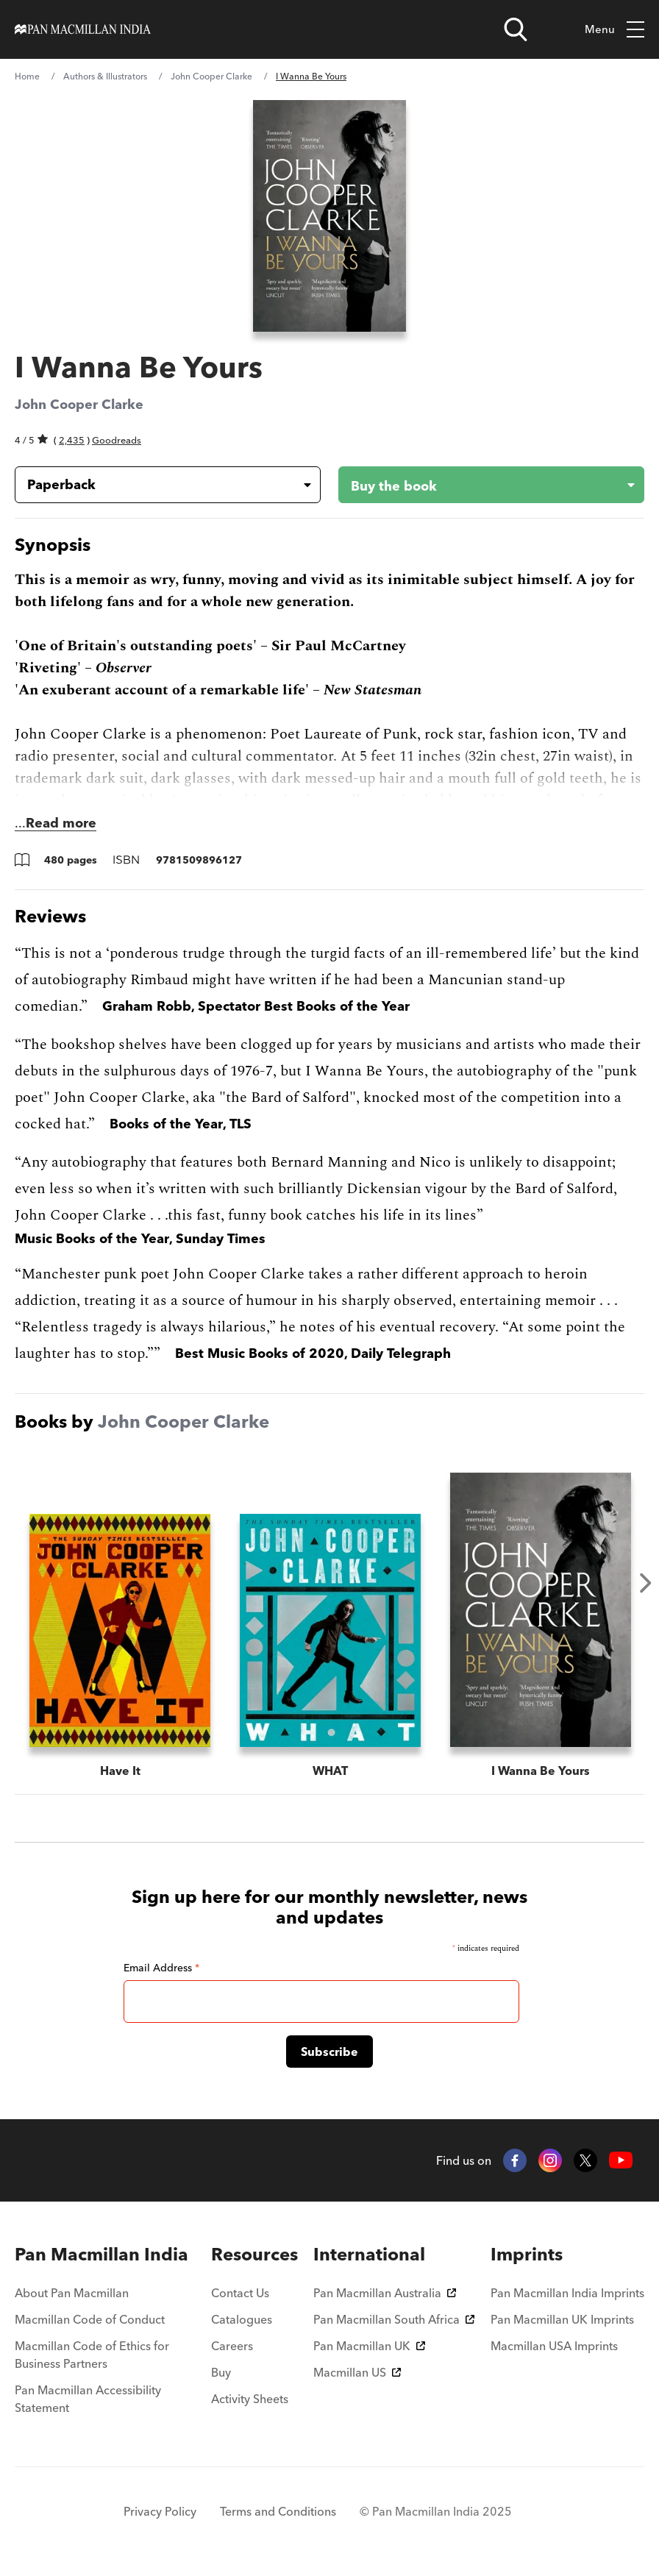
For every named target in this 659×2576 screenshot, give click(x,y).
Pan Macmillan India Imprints (567, 2292)
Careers (232, 2345)
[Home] (83, 29)
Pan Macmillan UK (369, 2345)
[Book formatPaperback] (155, 484)
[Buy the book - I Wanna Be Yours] (479, 484)
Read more (61, 822)
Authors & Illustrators (105, 76)
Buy (221, 2372)
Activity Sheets (249, 2398)
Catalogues (241, 2319)
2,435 (72, 440)
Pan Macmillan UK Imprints (562, 2319)
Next (646, 1583)
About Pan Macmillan (72, 2292)
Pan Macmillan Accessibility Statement (88, 2399)
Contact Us (240, 2292)
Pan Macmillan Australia (384, 2292)
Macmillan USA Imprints (554, 2345)
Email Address (161, 1967)
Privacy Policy (160, 2511)
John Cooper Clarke (211, 76)
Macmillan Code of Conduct (90, 2319)
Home (27, 76)
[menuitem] (105, 2254)
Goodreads (116, 440)
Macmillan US (357, 2372)
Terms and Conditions (278, 2511)
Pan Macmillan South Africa (393, 2319)
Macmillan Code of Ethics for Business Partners (92, 2354)
